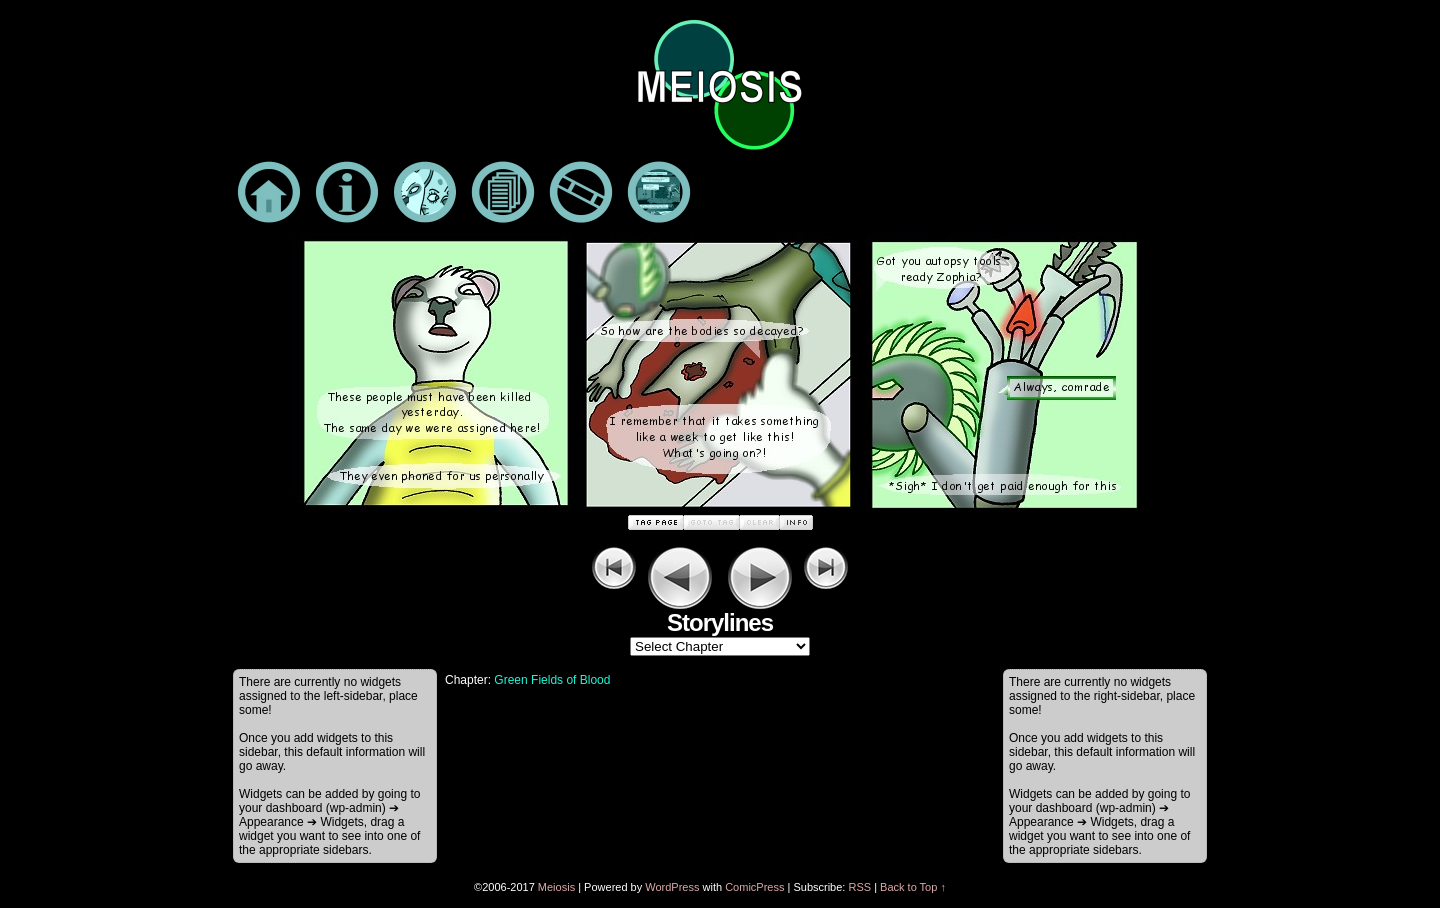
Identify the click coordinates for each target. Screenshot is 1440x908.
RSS (859, 887)
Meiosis (556, 887)
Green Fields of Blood (552, 680)
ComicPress (754, 887)
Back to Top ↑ (913, 887)
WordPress (672, 887)
